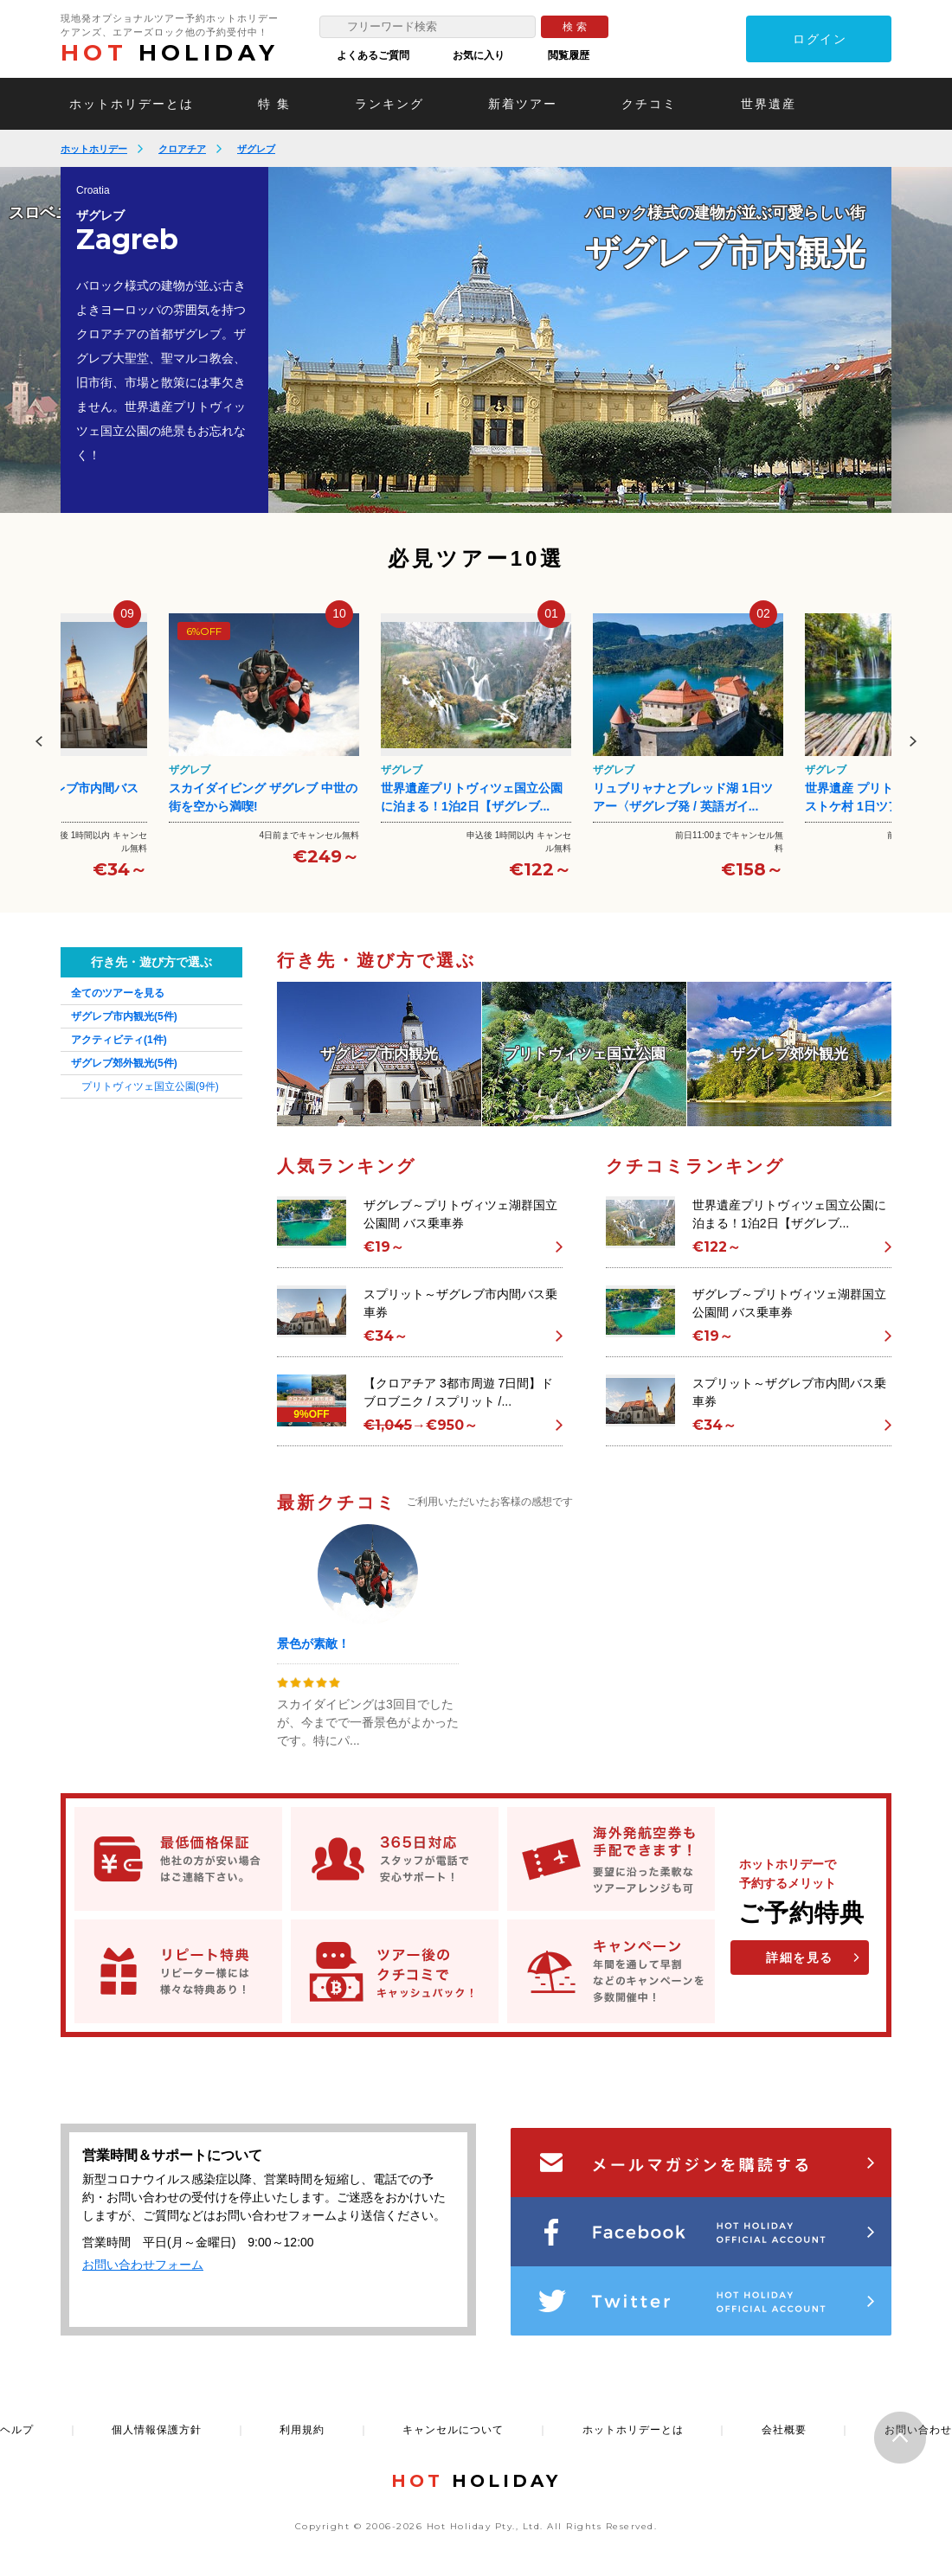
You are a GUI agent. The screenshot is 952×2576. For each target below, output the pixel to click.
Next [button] (913, 741)
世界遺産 (768, 104)
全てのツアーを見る (117, 993)
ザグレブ (256, 149)
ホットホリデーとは (131, 104)
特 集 (274, 104)
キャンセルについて (453, 2430)
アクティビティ (119, 1040)
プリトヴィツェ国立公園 (150, 1086)
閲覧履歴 (568, 55)
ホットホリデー (94, 149)
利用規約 (302, 2430)
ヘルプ (17, 2430)
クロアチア (182, 149)
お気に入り (479, 55)
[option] (579, 340)
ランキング (389, 104)
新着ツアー (522, 104)
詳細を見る (799, 1957)
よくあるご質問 (373, 55)
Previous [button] (38, 741)
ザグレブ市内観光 (124, 1016)
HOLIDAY (170, 53)
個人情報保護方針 (157, 2430)
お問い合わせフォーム (142, 2265)
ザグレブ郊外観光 (124, 1063)
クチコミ (649, 104)
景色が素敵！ (313, 1643)
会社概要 (784, 2430)
